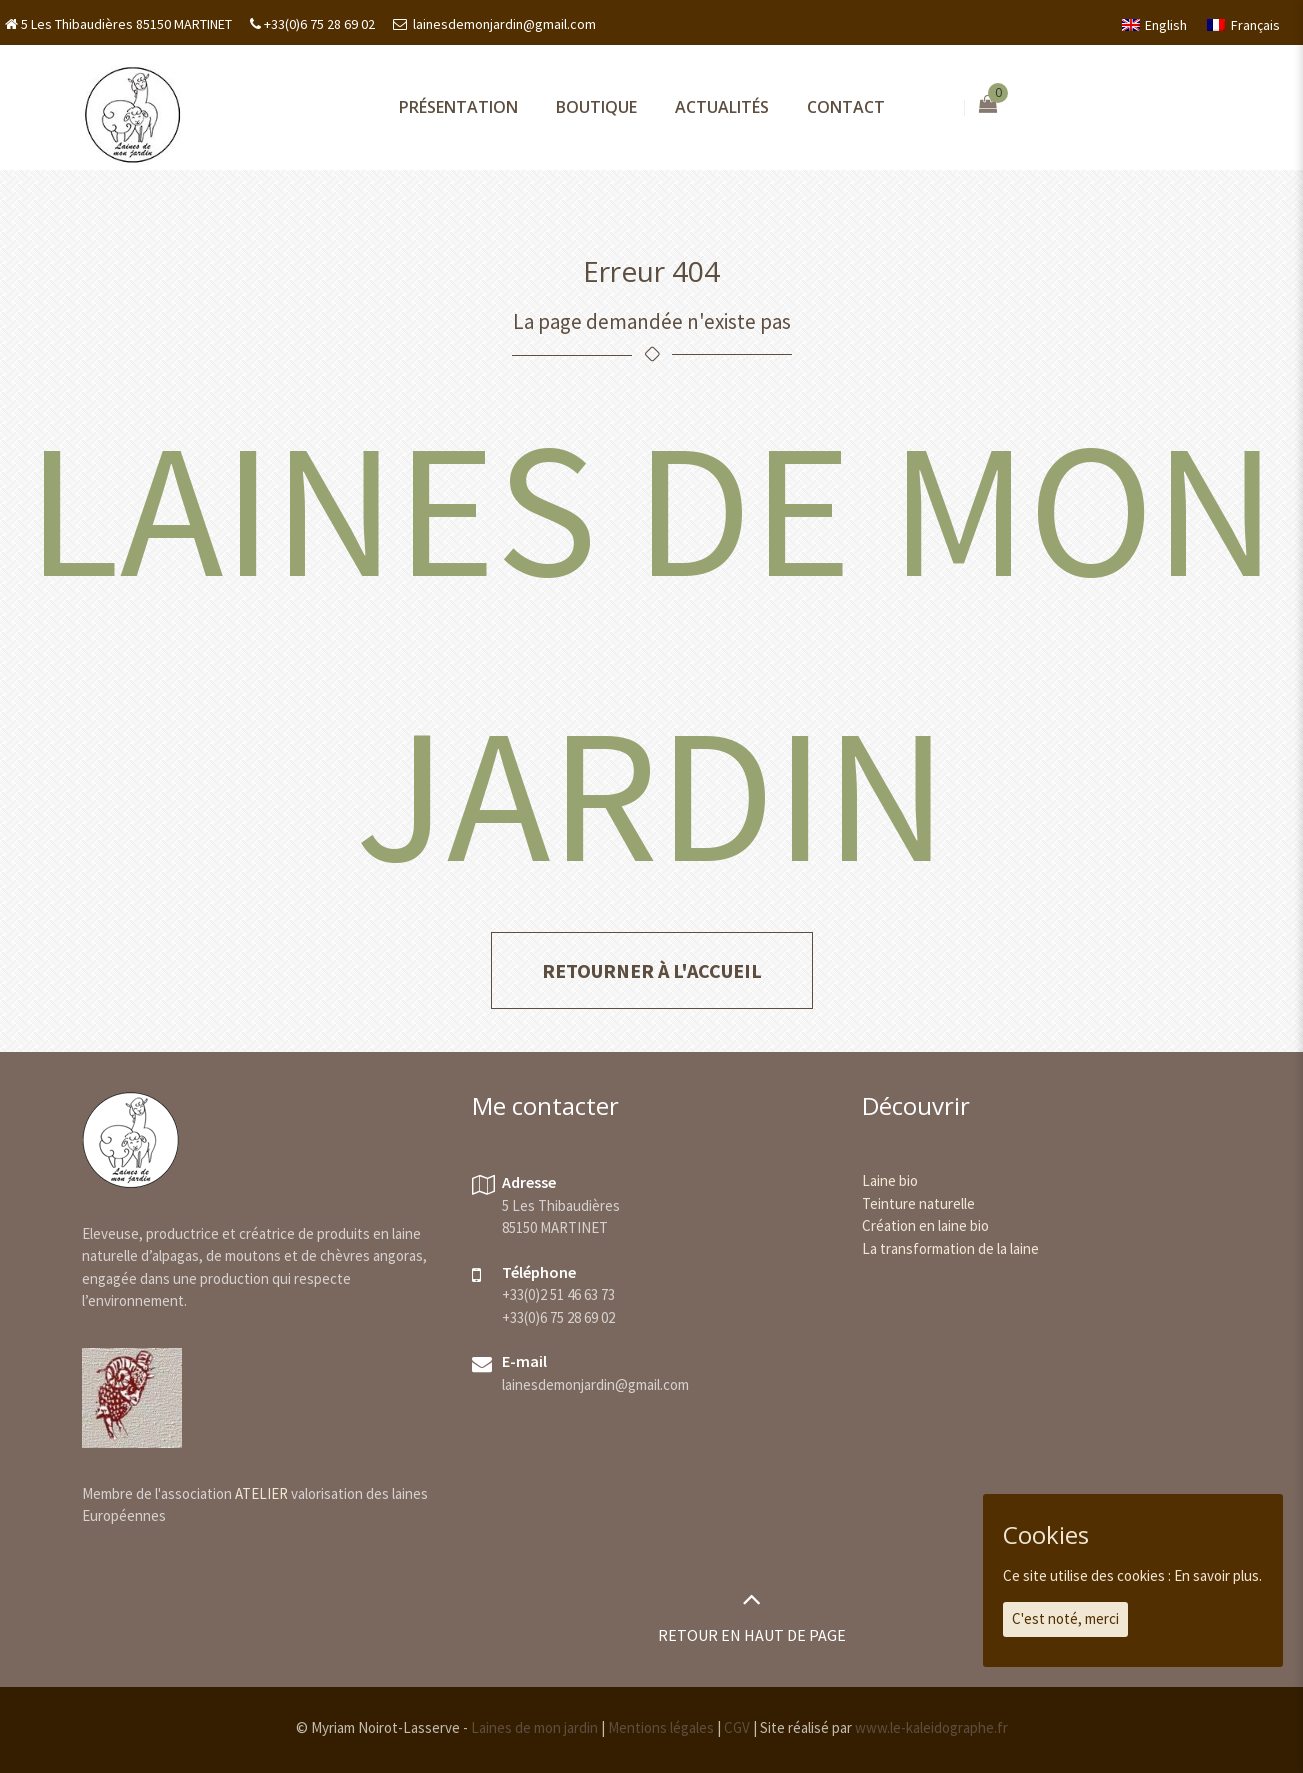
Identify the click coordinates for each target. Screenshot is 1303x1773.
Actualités (722, 107)
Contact (846, 107)
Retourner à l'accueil (652, 970)
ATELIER (261, 1493)
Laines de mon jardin (534, 1727)
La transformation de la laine (950, 1248)
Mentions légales (661, 1727)
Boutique (596, 107)
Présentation (458, 107)
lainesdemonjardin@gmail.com (503, 24)
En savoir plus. (1218, 1575)
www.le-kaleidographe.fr (931, 1727)
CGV (737, 1727)
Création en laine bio (925, 1225)
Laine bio (890, 1180)
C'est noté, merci (1065, 1618)
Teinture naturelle (918, 1203)
